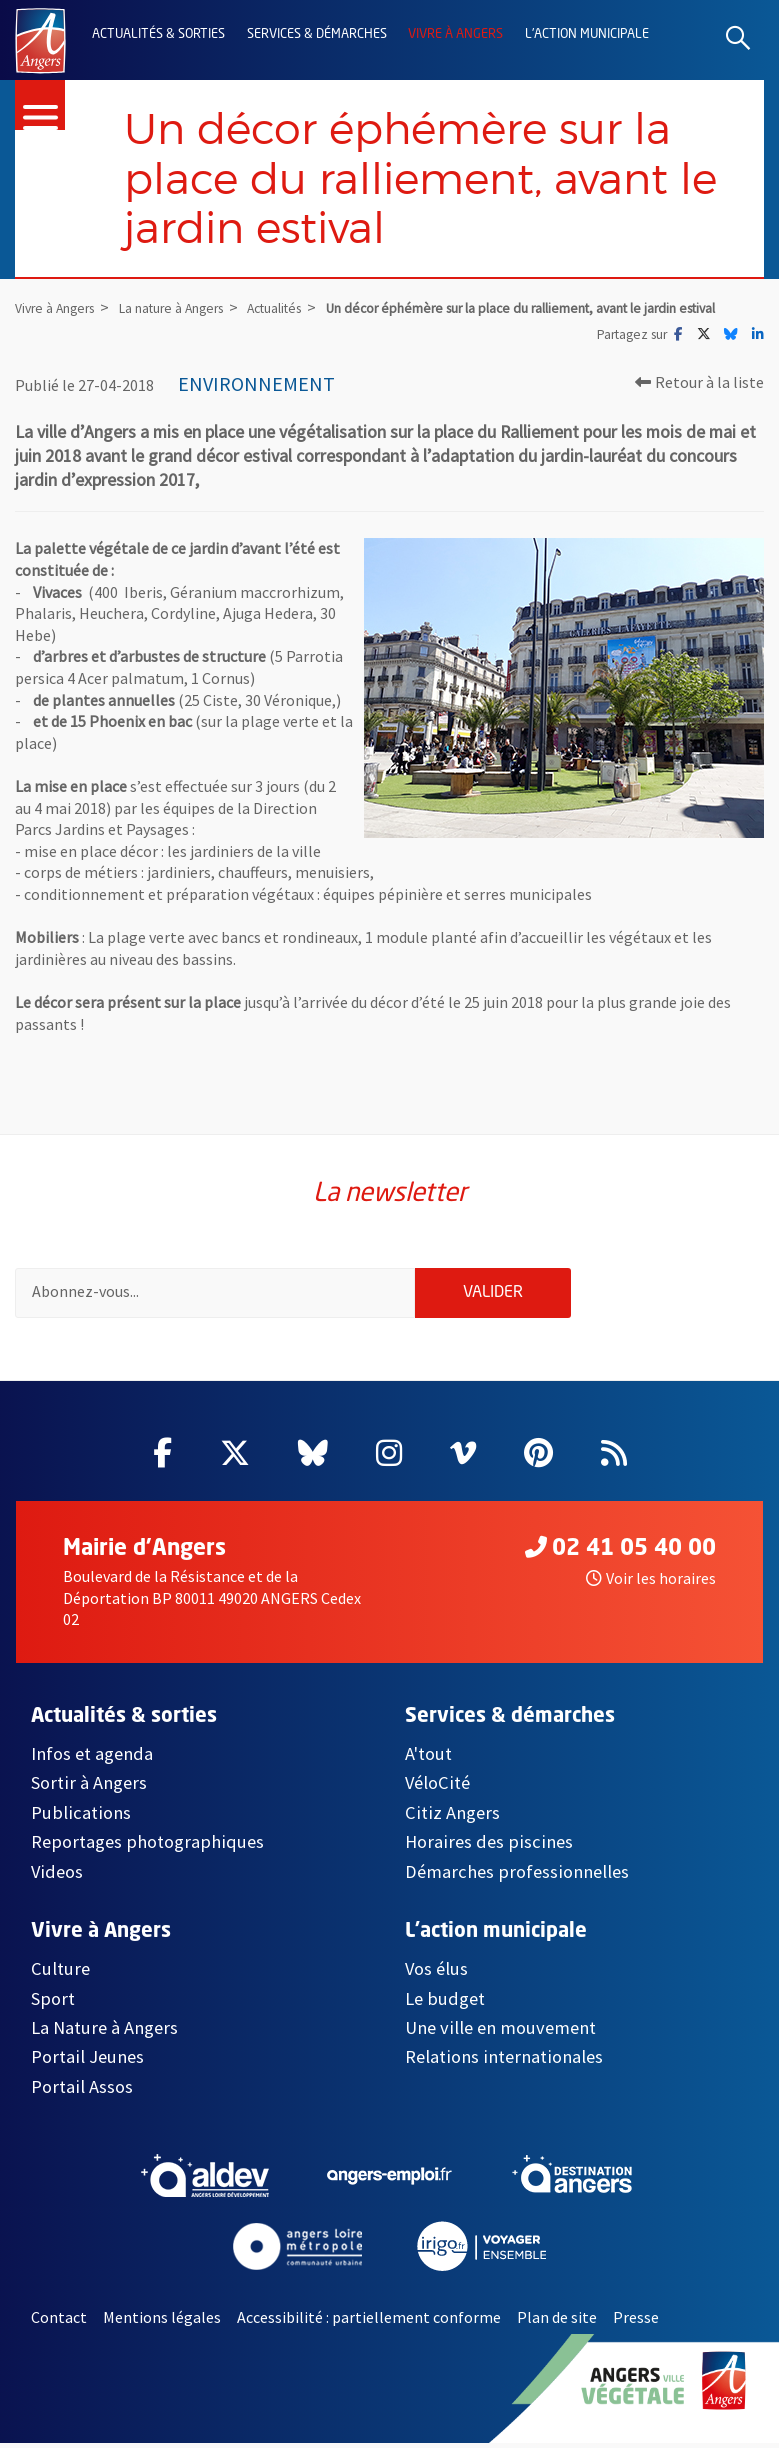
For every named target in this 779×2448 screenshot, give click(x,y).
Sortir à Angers (89, 1787)
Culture (60, 1973)
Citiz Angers (452, 1817)
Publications (81, 1817)
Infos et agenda (92, 1758)
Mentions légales (162, 2322)
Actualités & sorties (158, 34)
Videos (57, 1876)
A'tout (428, 1758)
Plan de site (557, 2322)
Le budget (445, 2002)
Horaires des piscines (489, 1846)
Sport (53, 2002)
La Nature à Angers (104, 2032)
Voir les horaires (651, 1583)
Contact (59, 2322)
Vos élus (436, 1973)
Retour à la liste (699, 385)
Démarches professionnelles (517, 1876)
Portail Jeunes (87, 2061)
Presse (636, 2322)
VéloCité (437, 1787)
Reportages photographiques (147, 1846)
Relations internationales (504, 2061)
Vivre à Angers (455, 34)
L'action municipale (587, 34)
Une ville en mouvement (500, 2032)
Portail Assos (82, 2091)
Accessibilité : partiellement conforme (369, 2322)
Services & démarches (317, 34)
